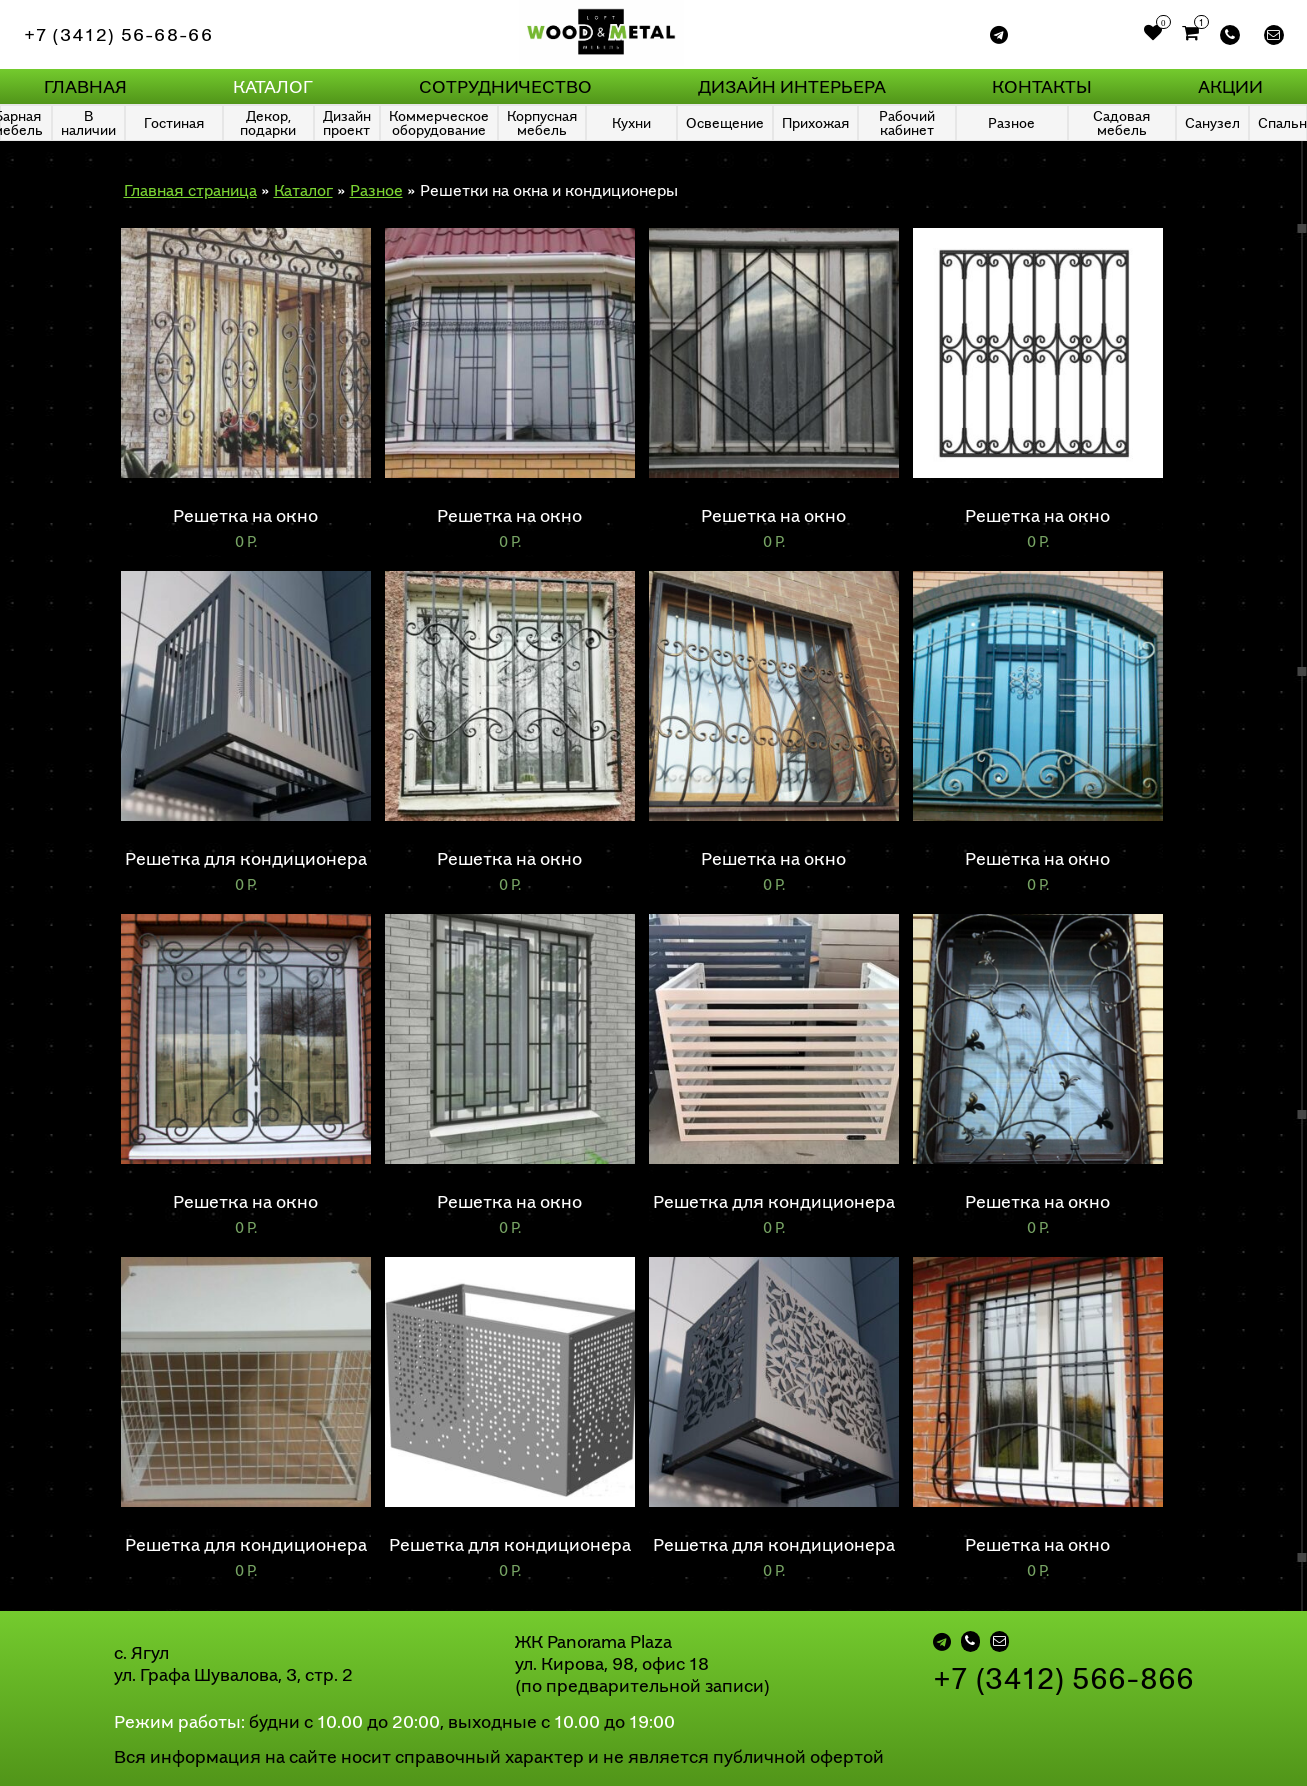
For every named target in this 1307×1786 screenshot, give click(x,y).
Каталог (273, 86)
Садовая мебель (1121, 122)
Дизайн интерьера (792, 86)
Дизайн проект (347, 122)
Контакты (1042, 86)
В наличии (88, 122)
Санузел (1212, 122)
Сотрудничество (505, 86)
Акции (1230, 86)
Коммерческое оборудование (439, 122)
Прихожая (815, 122)
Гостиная (174, 122)
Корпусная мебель (542, 122)
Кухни (631, 122)
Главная (85, 86)
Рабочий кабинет (907, 122)
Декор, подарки (268, 122)
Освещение (725, 122)
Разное (1011, 122)
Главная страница (190, 190)
